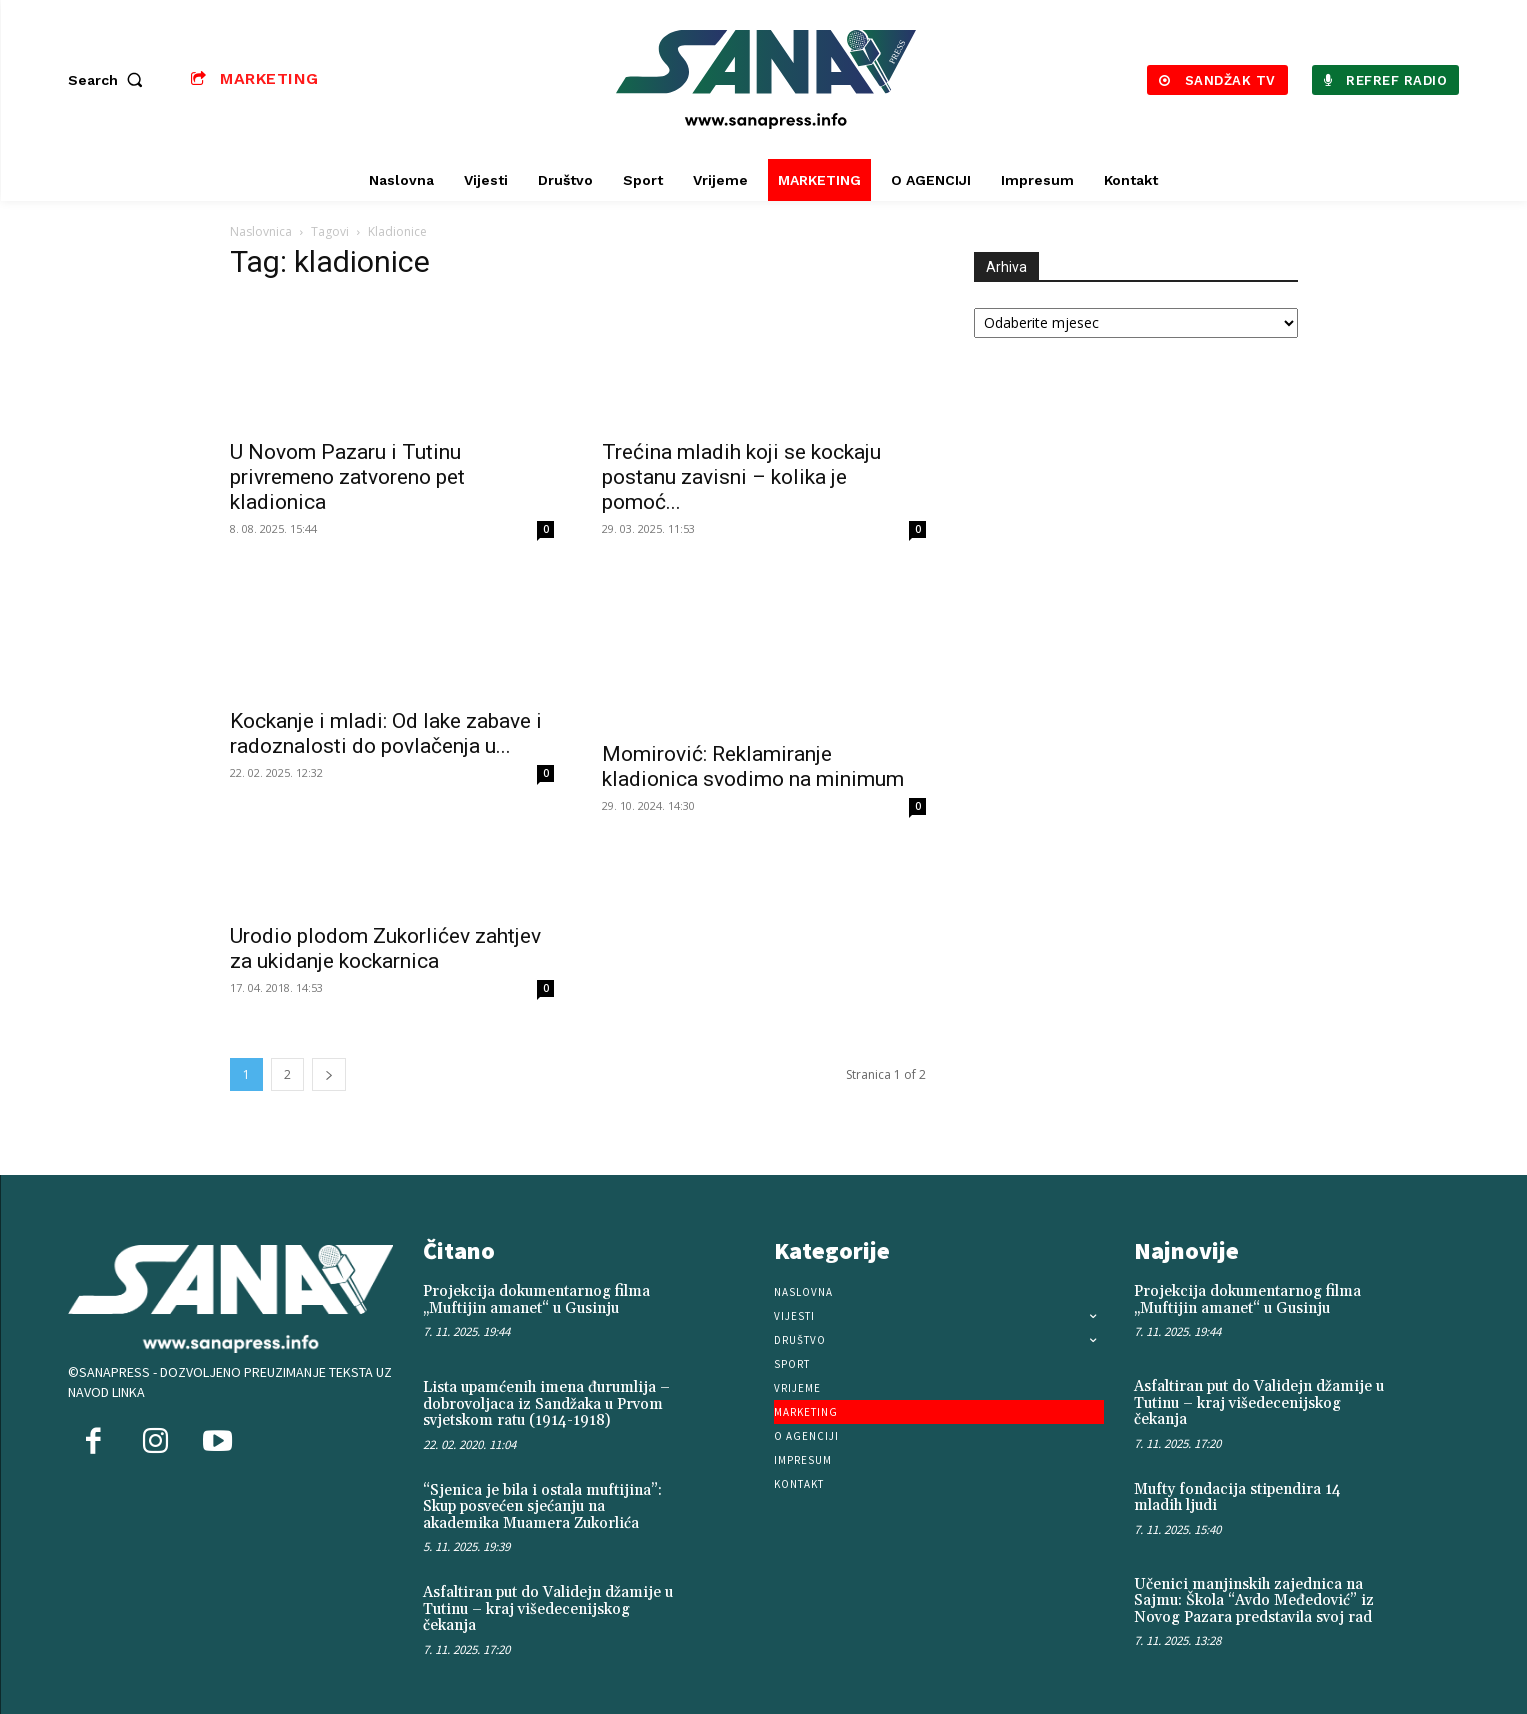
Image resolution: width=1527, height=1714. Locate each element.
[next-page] (329, 1074)
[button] (110, 80)
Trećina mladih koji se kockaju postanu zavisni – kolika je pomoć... (741, 477)
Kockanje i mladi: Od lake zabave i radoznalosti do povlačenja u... (386, 733)
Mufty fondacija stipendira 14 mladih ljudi (1237, 1498)
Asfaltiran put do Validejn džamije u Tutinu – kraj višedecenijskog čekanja (548, 1609)
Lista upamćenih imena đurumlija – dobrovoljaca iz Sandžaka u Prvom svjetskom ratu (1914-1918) (546, 1404)
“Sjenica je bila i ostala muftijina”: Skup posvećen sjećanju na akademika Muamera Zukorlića (542, 1507)
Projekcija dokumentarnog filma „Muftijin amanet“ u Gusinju (536, 1300)
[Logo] (766, 79)
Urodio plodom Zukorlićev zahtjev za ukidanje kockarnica (385, 948)
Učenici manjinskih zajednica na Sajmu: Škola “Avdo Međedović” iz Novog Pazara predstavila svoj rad (1254, 1601)
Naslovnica (261, 231)
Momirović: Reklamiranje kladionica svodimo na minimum (753, 766)
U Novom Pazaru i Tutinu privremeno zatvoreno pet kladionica (347, 477)
